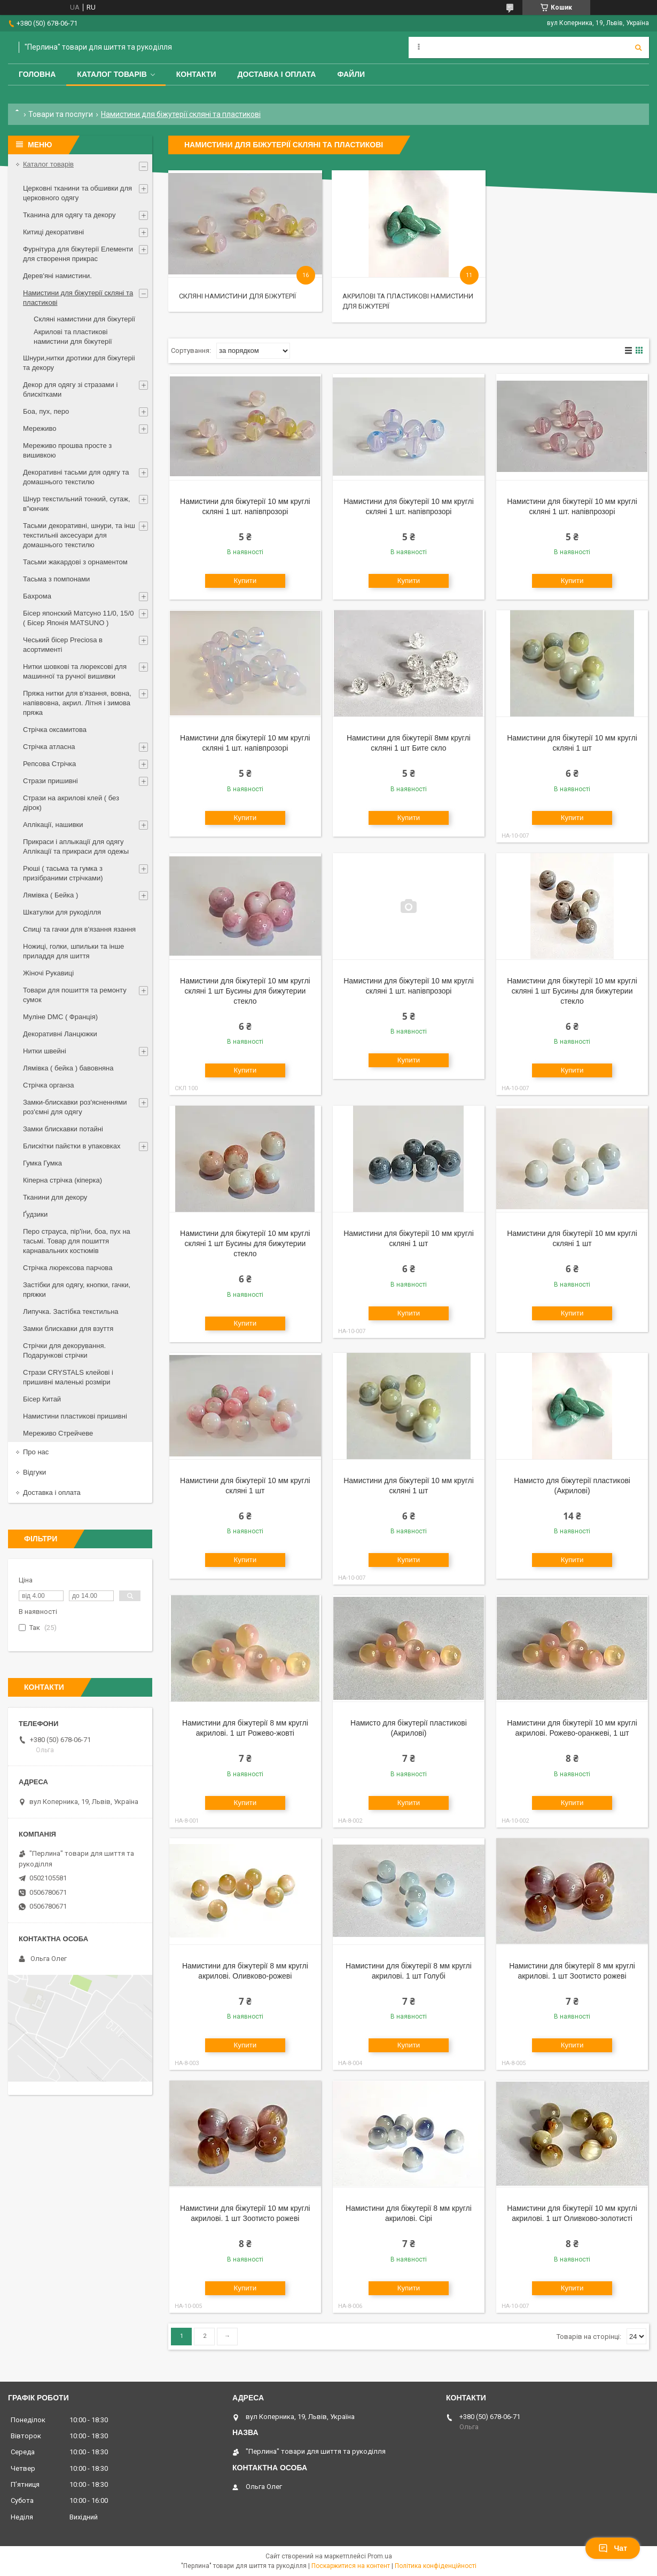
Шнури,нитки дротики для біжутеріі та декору (79, 363)
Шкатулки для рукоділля (62, 912)
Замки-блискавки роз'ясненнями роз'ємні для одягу (75, 1107)
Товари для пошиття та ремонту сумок (75, 995)
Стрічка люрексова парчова (67, 1268)
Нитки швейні (44, 1051)
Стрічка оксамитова (55, 730)
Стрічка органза (48, 1085)
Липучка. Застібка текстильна (71, 1311)
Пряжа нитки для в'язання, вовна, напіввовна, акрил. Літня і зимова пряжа (77, 702)
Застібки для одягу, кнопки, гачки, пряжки (76, 1289)
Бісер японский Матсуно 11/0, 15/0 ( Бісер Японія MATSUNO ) (78, 618)
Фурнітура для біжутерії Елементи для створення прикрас (78, 254)
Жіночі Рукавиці (48, 973)
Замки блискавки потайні (63, 1129)
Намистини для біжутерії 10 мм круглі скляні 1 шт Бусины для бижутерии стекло (245, 990)
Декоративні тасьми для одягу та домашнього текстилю (76, 477)
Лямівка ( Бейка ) (50, 895)
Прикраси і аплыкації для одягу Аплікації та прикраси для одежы (76, 846)
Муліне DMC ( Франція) (60, 1017)
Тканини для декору (55, 1197)
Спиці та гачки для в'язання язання (79, 929)
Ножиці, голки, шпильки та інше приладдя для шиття (73, 951)
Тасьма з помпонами (56, 579)
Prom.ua (379, 2556)
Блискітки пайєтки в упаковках (71, 1146)
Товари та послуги (60, 114)
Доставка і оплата (277, 74)
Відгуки (34, 1472)
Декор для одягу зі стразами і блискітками (70, 389)
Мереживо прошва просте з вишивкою (67, 450)
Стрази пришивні (50, 781)
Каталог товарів (111, 74)
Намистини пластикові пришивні (75, 1416)
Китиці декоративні (53, 232)
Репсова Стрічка (49, 764)
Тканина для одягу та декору (69, 215)
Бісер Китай (42, 1399)
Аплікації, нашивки (53, 825)
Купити (245, 581)
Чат (612, 2548)
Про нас (36, 1452)
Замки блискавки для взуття (68, 1329)
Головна (37, 74)
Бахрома (37, 596)
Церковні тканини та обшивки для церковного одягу (77, 193)
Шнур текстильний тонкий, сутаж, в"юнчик (76, 504)
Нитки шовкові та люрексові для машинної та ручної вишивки (75, 671)
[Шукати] (638, 47)
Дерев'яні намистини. (57, 276)
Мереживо (39, 428)
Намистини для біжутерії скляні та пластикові (78, 297)
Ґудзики (35, 1214)
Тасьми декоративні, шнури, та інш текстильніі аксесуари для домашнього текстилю (79, 535)
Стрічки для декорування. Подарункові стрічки (64, 1350)
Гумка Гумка (42, 1163)
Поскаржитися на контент (350, 2566)
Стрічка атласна (49, 747)
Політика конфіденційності (435, 2566)
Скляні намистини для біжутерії (237, 296)
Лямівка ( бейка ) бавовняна (68, 1068)
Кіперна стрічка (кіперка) (62, 1180)
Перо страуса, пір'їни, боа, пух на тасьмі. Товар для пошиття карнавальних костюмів (76, 1241)
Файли (351, 74)
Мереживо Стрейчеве (58, 1433)
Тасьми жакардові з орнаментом (75, 562)
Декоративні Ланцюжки (60, 1034)
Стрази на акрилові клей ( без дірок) (71, 803)
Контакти (196, 74)
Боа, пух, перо (46, 411)
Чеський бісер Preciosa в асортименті (63, 644)
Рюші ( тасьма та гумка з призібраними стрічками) (63, 873)
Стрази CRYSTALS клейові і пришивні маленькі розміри (68, 1377)
